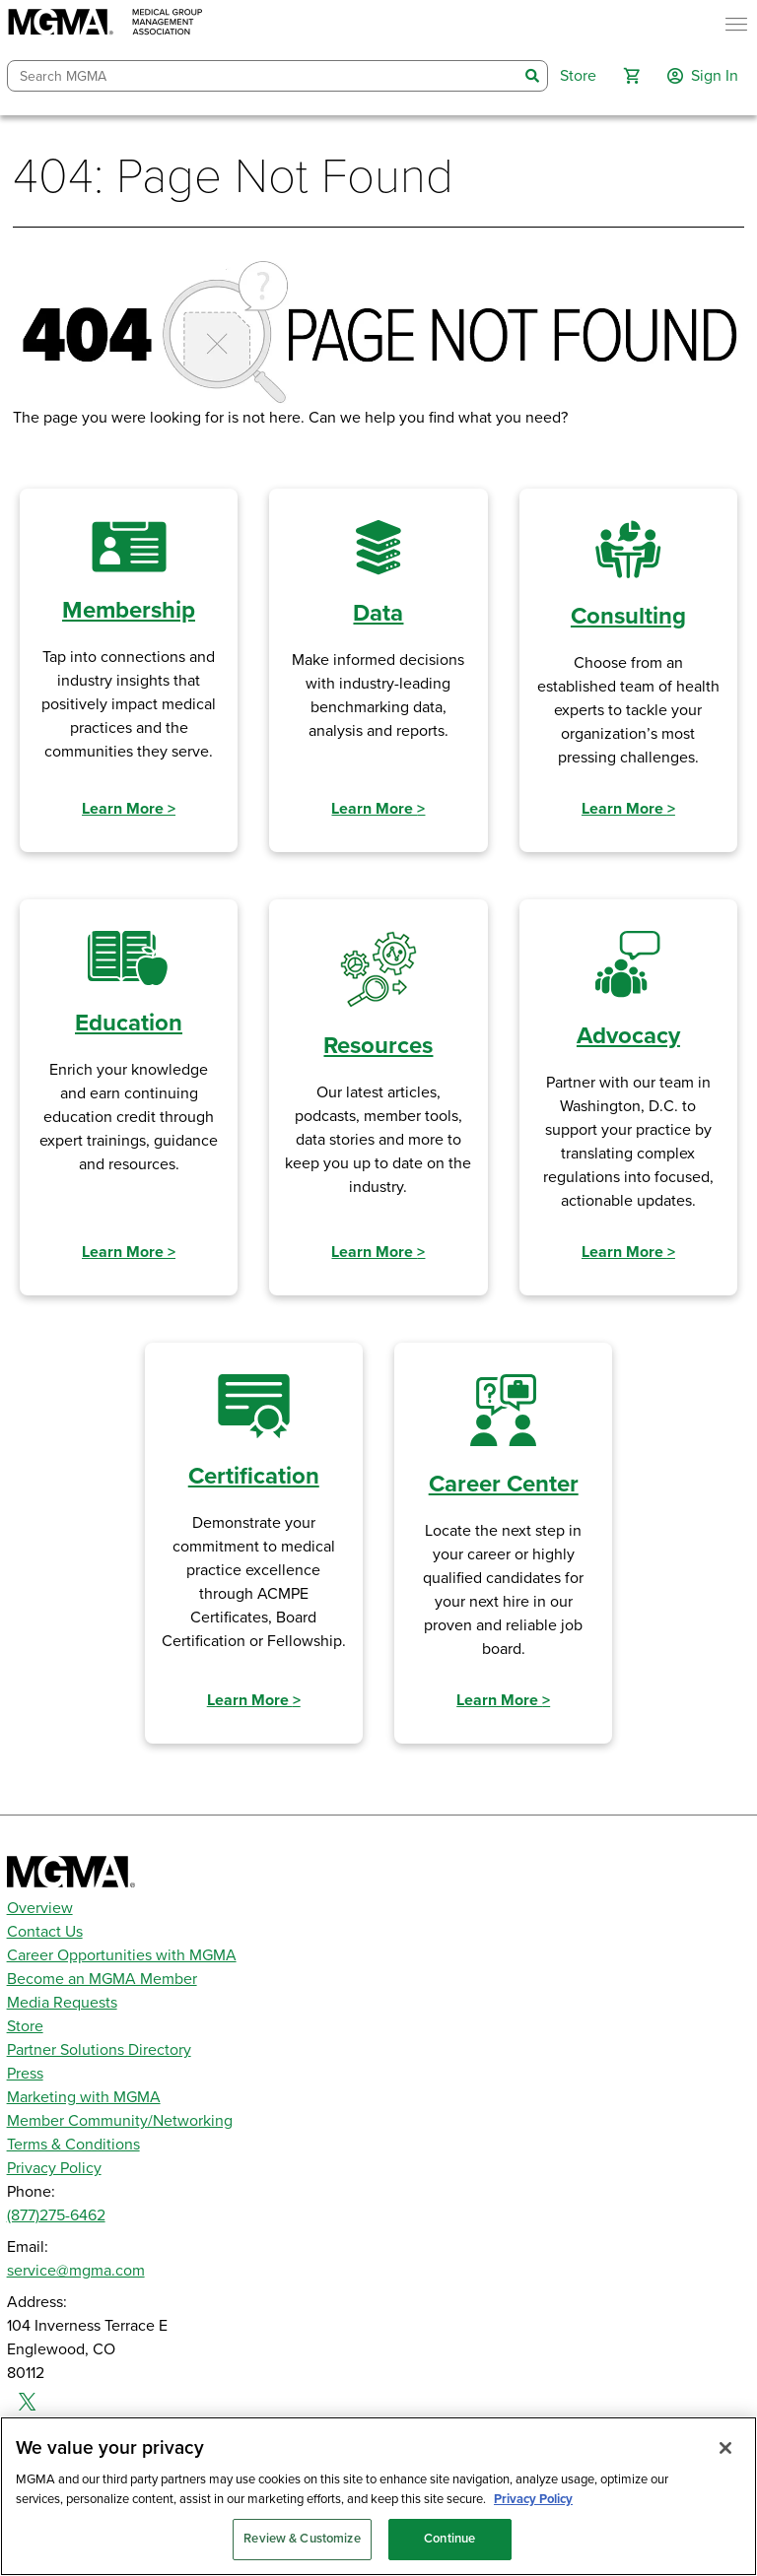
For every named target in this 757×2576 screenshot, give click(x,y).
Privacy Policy (54, 2168)
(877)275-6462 (56, 2215)
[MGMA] (105, 24)
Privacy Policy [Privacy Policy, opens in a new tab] (533, 2499)
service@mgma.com (76, 2270)
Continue (449, 2538)
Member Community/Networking (120, 2121)
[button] (632, 76)
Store (25, 2026)
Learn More (128, 809)
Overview (40, 1908)
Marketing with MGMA (84, 2097)
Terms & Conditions (73, 2144)
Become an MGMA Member (102, 1979)
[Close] (725, 2448)
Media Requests (62, 2003)
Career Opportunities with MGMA (122, 1955)
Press (25, 2073)
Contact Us (45, 1932)
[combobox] (263, 76)
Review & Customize (301, 2538)
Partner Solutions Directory (99, 2050)
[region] (378, 2496)
